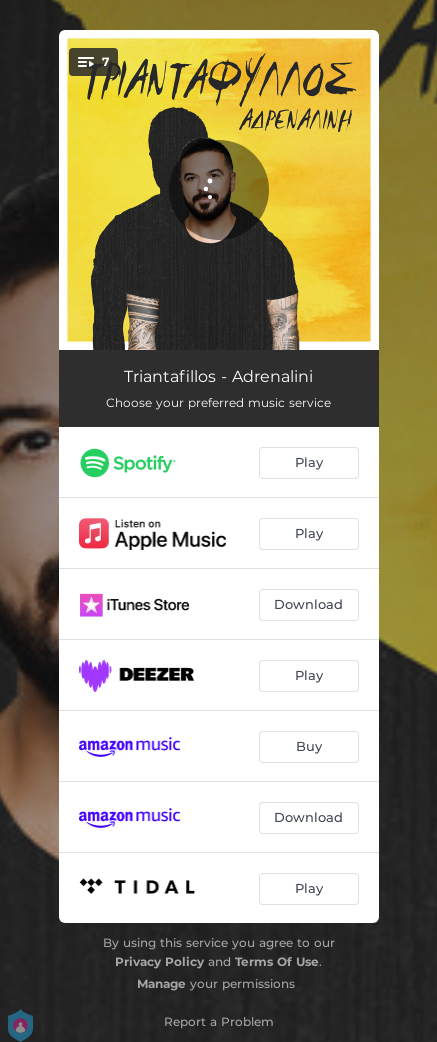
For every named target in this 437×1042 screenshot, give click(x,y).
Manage (161, 983)
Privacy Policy (159, 961)
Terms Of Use (277, 961)
